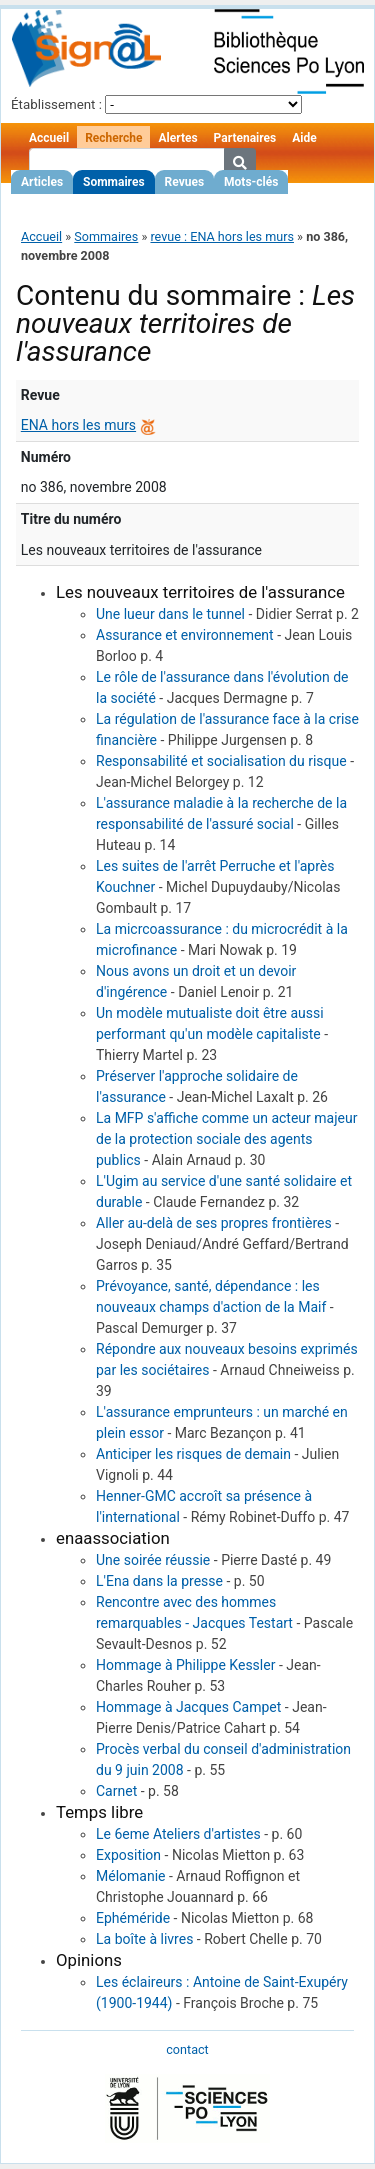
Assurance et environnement (185, 635)
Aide (304, 138)
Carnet (116, 1791)
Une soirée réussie (153, 1560)
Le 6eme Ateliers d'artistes (178, 1834)
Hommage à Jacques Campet (188, 1707)
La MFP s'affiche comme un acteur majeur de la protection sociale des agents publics (226, 1139)
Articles (42, 182)
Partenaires (245, 138)
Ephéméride (133, 1918)
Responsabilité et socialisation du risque (221, 761)
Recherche (113, 138)
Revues (185, 182)
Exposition (128, 1855)
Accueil (49, 138)
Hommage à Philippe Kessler (185, 1665)
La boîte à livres (144, 1939)
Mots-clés (251, 182)
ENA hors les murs (78, 425)
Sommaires (113, 182)
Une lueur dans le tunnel (170, 614)
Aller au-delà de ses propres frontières (214, 1223)
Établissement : (56, 104)
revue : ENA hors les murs (222, 236)
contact (187, 2049)
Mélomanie (131, 1876)
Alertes (177, 138)
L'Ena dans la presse (159, 1581)
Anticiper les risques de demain (193, 1454)
